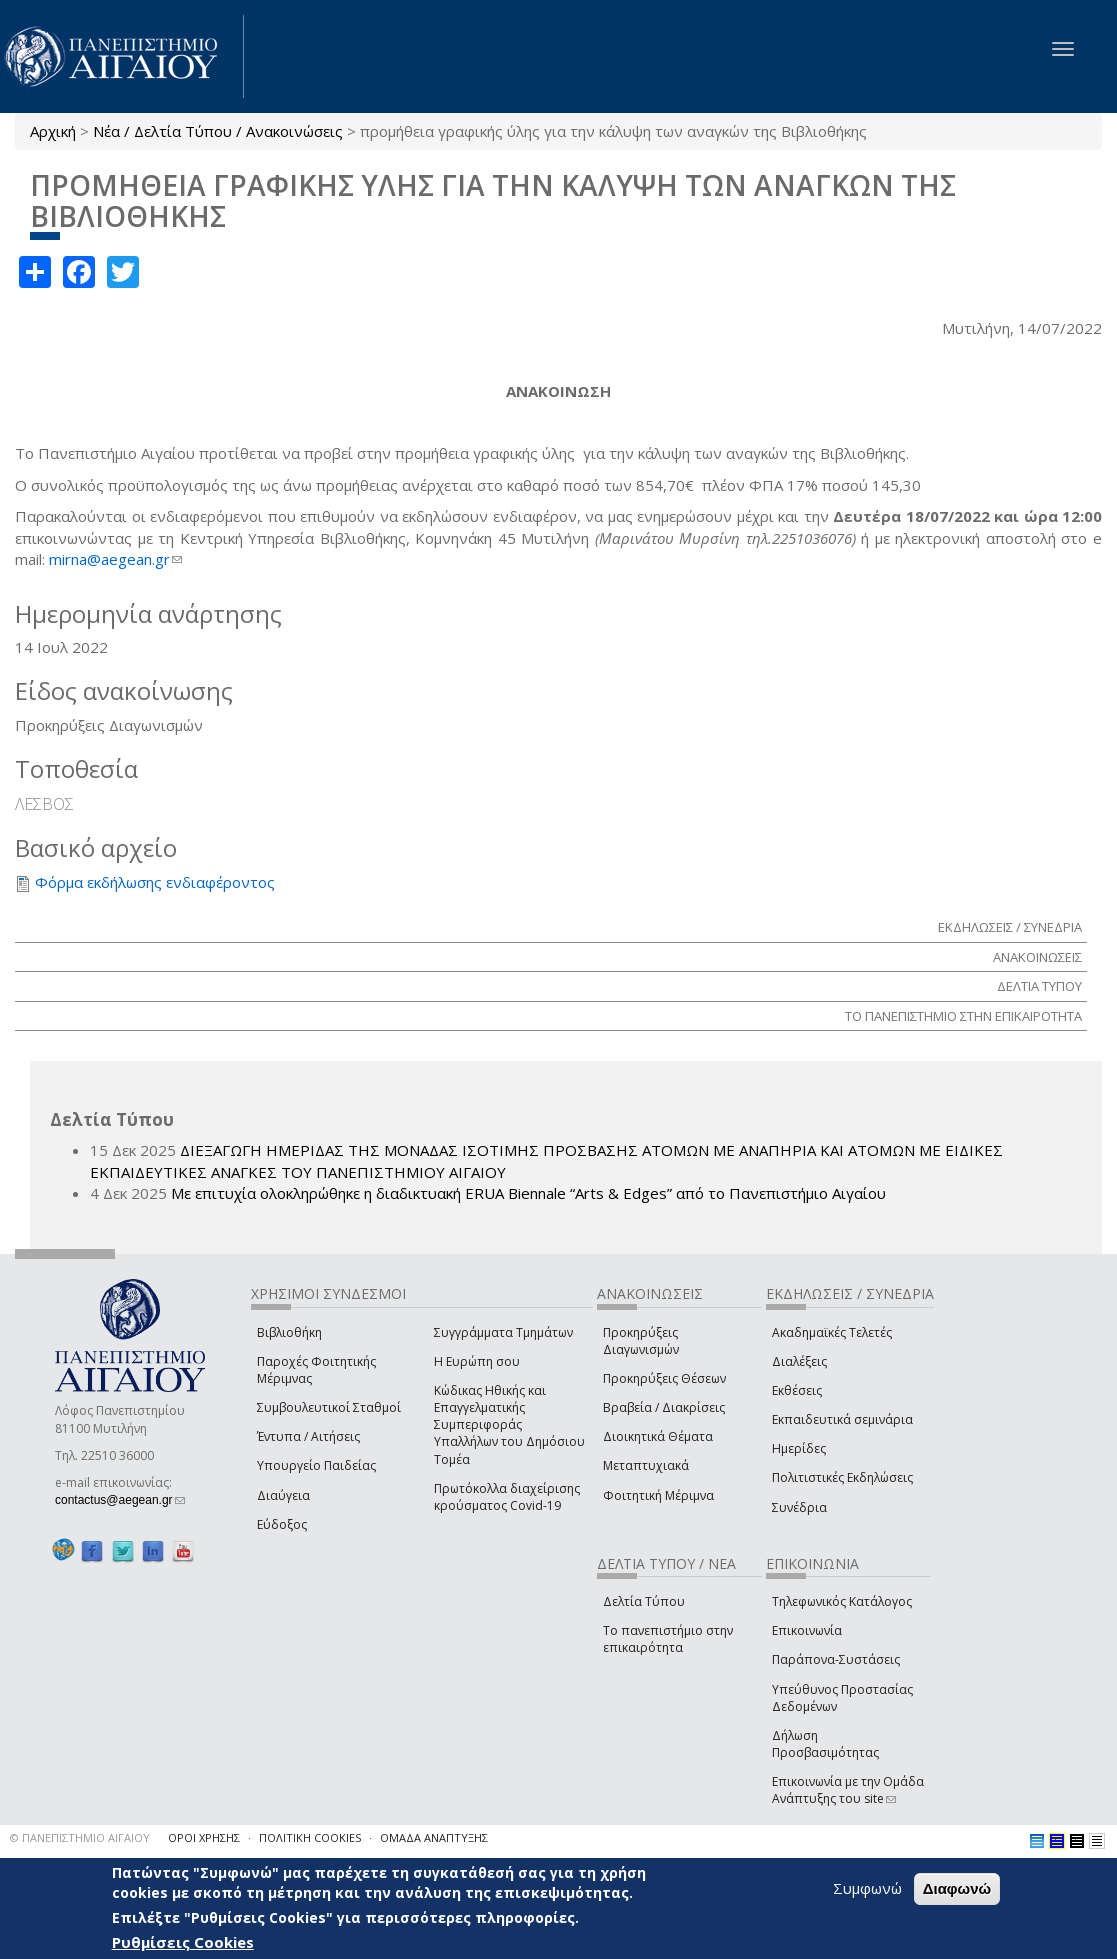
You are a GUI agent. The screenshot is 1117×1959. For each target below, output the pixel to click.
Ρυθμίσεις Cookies (183, 1942)
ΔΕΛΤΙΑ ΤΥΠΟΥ (1039, 986)
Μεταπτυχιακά (646, 1465)
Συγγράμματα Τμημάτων (503, 1332)
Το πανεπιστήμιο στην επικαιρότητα (668, 1639)
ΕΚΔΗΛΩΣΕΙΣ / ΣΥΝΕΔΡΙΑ (1010, 927)
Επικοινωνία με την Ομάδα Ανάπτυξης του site (848, 1790)
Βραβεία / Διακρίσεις (664, 1407)
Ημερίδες (799, 1448)
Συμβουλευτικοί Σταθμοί (329, 1407)
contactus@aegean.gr (120, 1500)
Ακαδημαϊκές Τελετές (832, 1332)
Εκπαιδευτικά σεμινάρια (842, 1419)
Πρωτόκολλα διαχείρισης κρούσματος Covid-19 (507, 1497)
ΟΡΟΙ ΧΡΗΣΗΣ (204, 1837)
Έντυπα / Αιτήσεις (308, 1436)
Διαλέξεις (799, 1361)
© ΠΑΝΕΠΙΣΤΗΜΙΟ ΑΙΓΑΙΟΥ (80, 1837)
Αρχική (53, 131)
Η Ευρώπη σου (477, 1361)
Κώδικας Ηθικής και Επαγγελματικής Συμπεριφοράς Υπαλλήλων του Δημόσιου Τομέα (509, 1425)
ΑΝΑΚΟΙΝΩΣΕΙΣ (1037, 957)
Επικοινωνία (807, 1630)
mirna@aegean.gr (115, 559)
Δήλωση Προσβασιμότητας (825, 1744)
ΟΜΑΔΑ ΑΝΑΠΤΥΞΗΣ (434, 1837)
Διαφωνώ (957, 1888)
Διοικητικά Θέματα (658, 1436)
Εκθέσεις (797, 1390)
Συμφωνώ (867, 1888)
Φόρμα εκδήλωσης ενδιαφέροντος (155, 882)
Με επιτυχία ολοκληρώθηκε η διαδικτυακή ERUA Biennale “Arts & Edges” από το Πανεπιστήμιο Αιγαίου (528, 1193)
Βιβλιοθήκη (289, 1332)
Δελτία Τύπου (644, 1601)
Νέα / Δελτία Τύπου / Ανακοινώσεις (218, 131)
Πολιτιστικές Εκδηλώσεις (842, 1477)
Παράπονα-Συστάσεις (836, 1659)
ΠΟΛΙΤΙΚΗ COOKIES (310, 1837)
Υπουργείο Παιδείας (316, 1465)
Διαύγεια (283, 1495)
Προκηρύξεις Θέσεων (664, 1378)
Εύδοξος (282, 1524)
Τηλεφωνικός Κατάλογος (842, 1601)
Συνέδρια (799, 1507)
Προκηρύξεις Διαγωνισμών (641, 1341)
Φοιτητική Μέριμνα (658, 1495)
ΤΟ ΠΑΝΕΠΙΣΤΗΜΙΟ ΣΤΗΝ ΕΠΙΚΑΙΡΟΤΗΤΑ (963, 1016)
